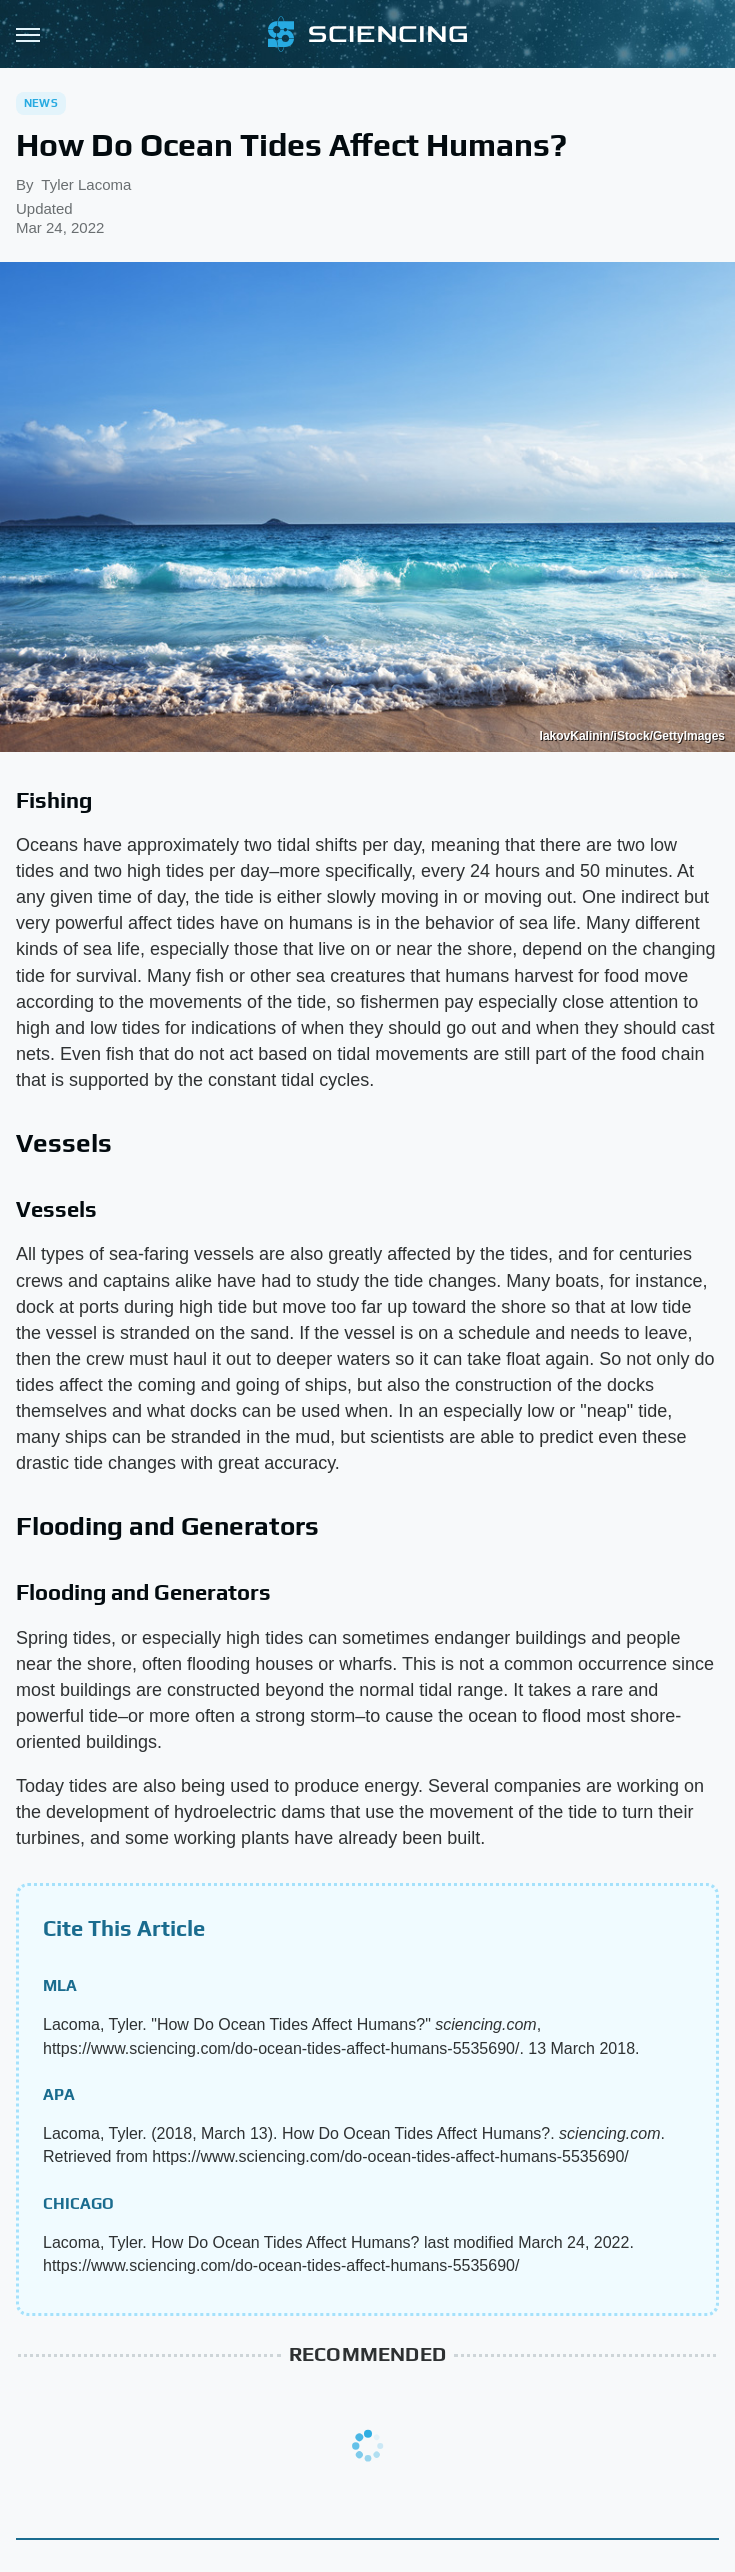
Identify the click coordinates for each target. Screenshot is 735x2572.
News (41, 103)
